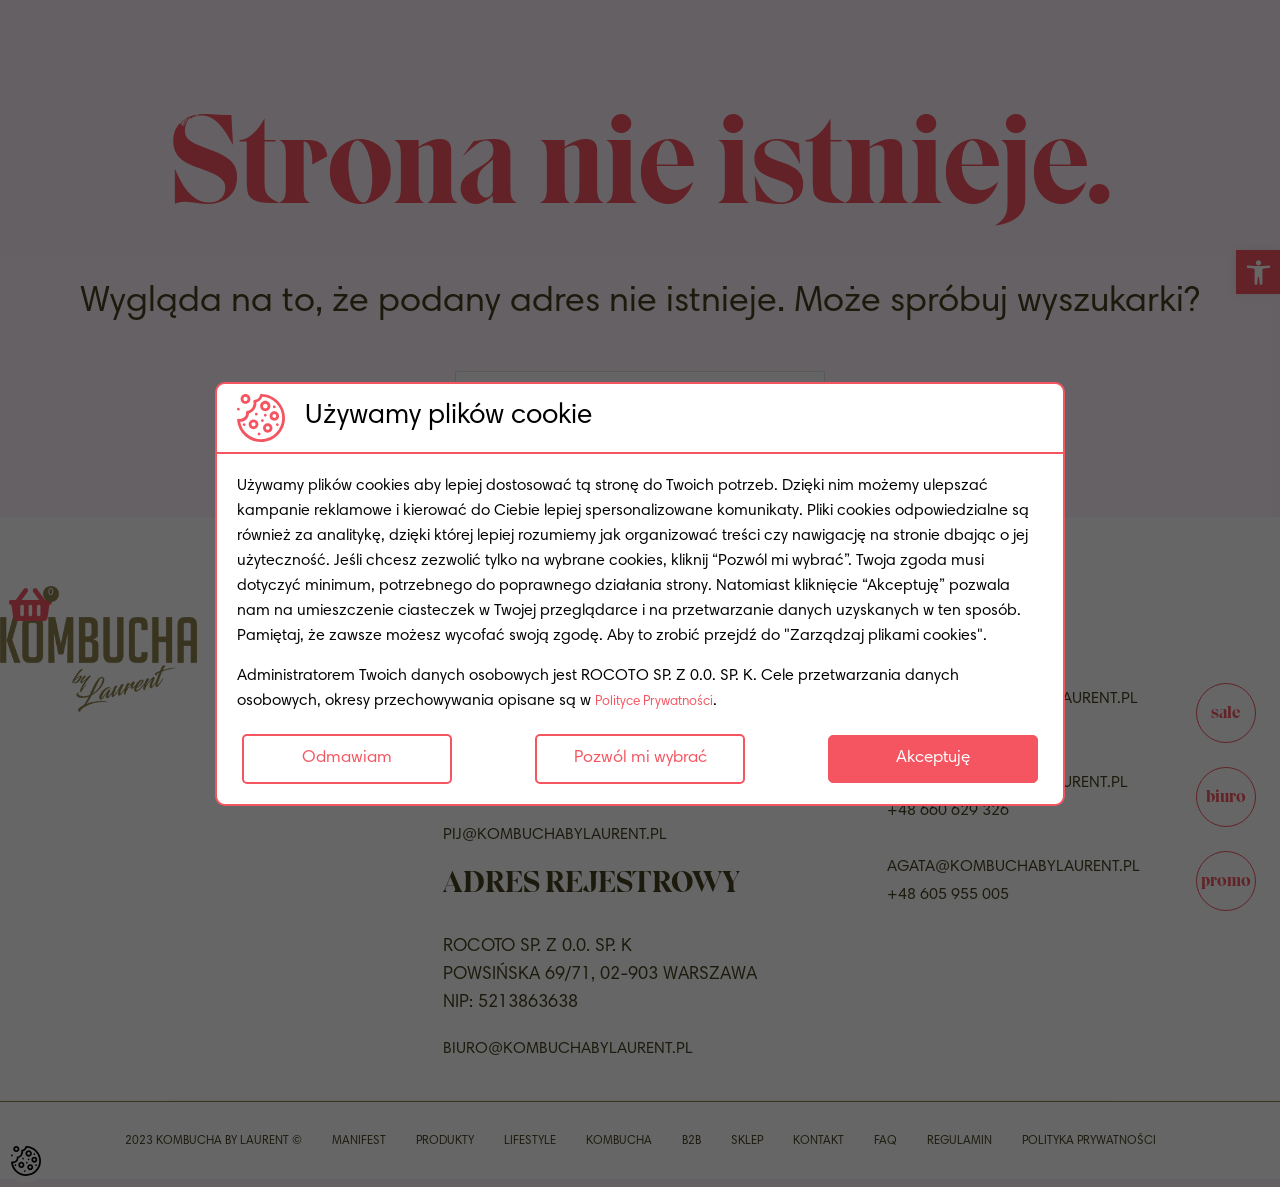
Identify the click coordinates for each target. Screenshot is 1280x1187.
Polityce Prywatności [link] (666, 701)
